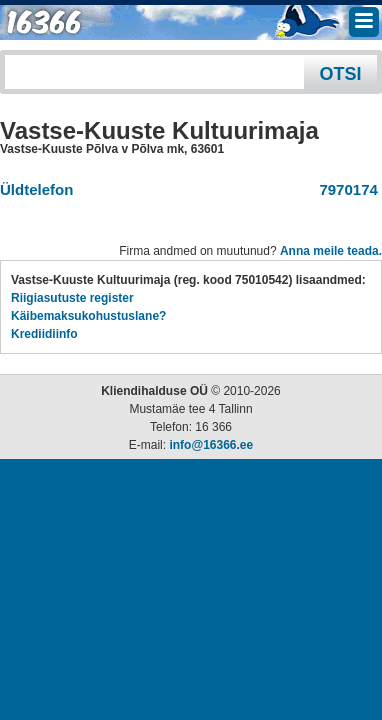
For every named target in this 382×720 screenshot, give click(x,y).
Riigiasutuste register (72, 298)
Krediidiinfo (44, 334)
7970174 (344, 189)
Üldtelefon (36, 189)
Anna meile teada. (331, 251)
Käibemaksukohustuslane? (88, 316)
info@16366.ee (211, 445)
